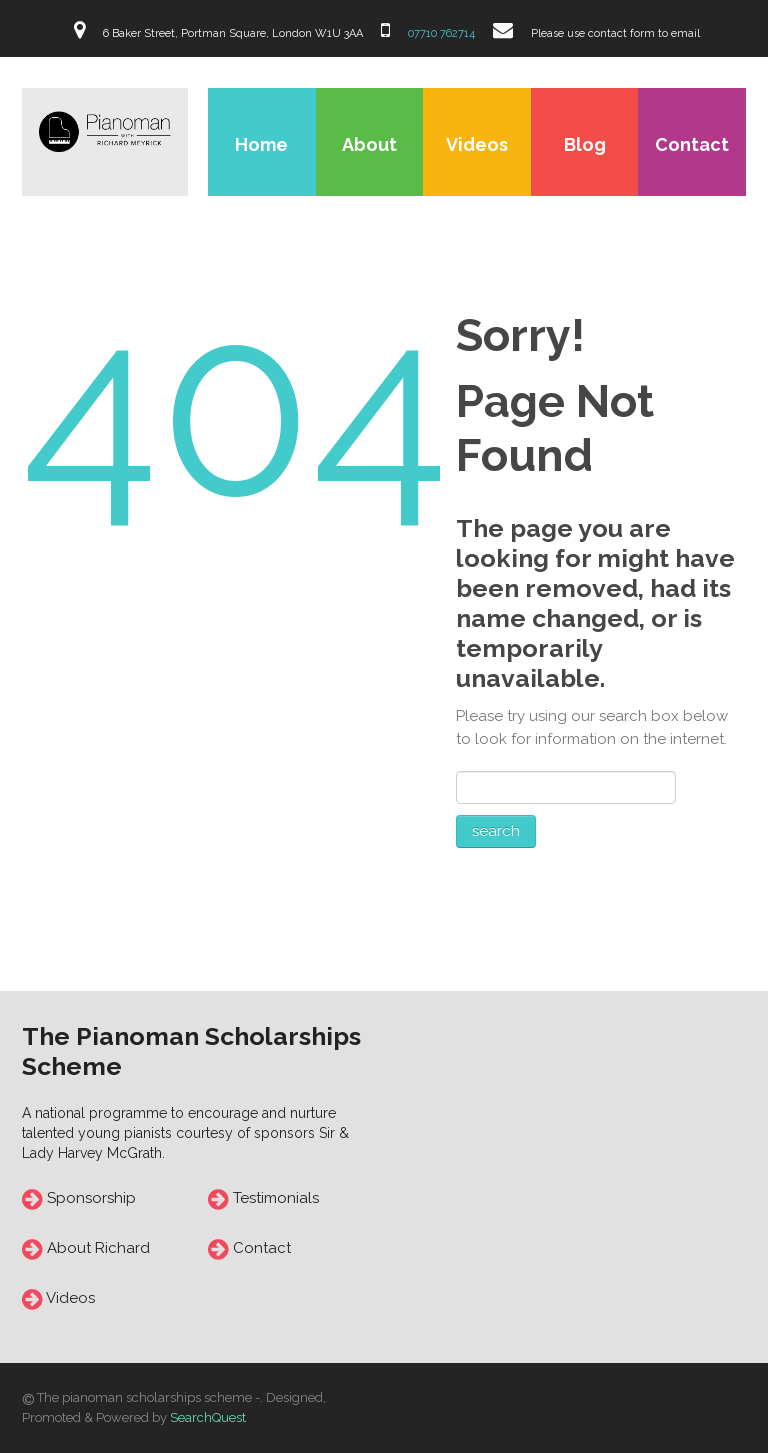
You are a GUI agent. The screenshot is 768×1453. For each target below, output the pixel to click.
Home (261, 144)
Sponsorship (91, 1198)
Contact (692, 144)
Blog (585, 144)
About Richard (98, 1248)
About (369, 144)
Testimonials (274, 1198)
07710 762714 (440, 33)
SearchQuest (208, 1417)
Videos (477, 144)
